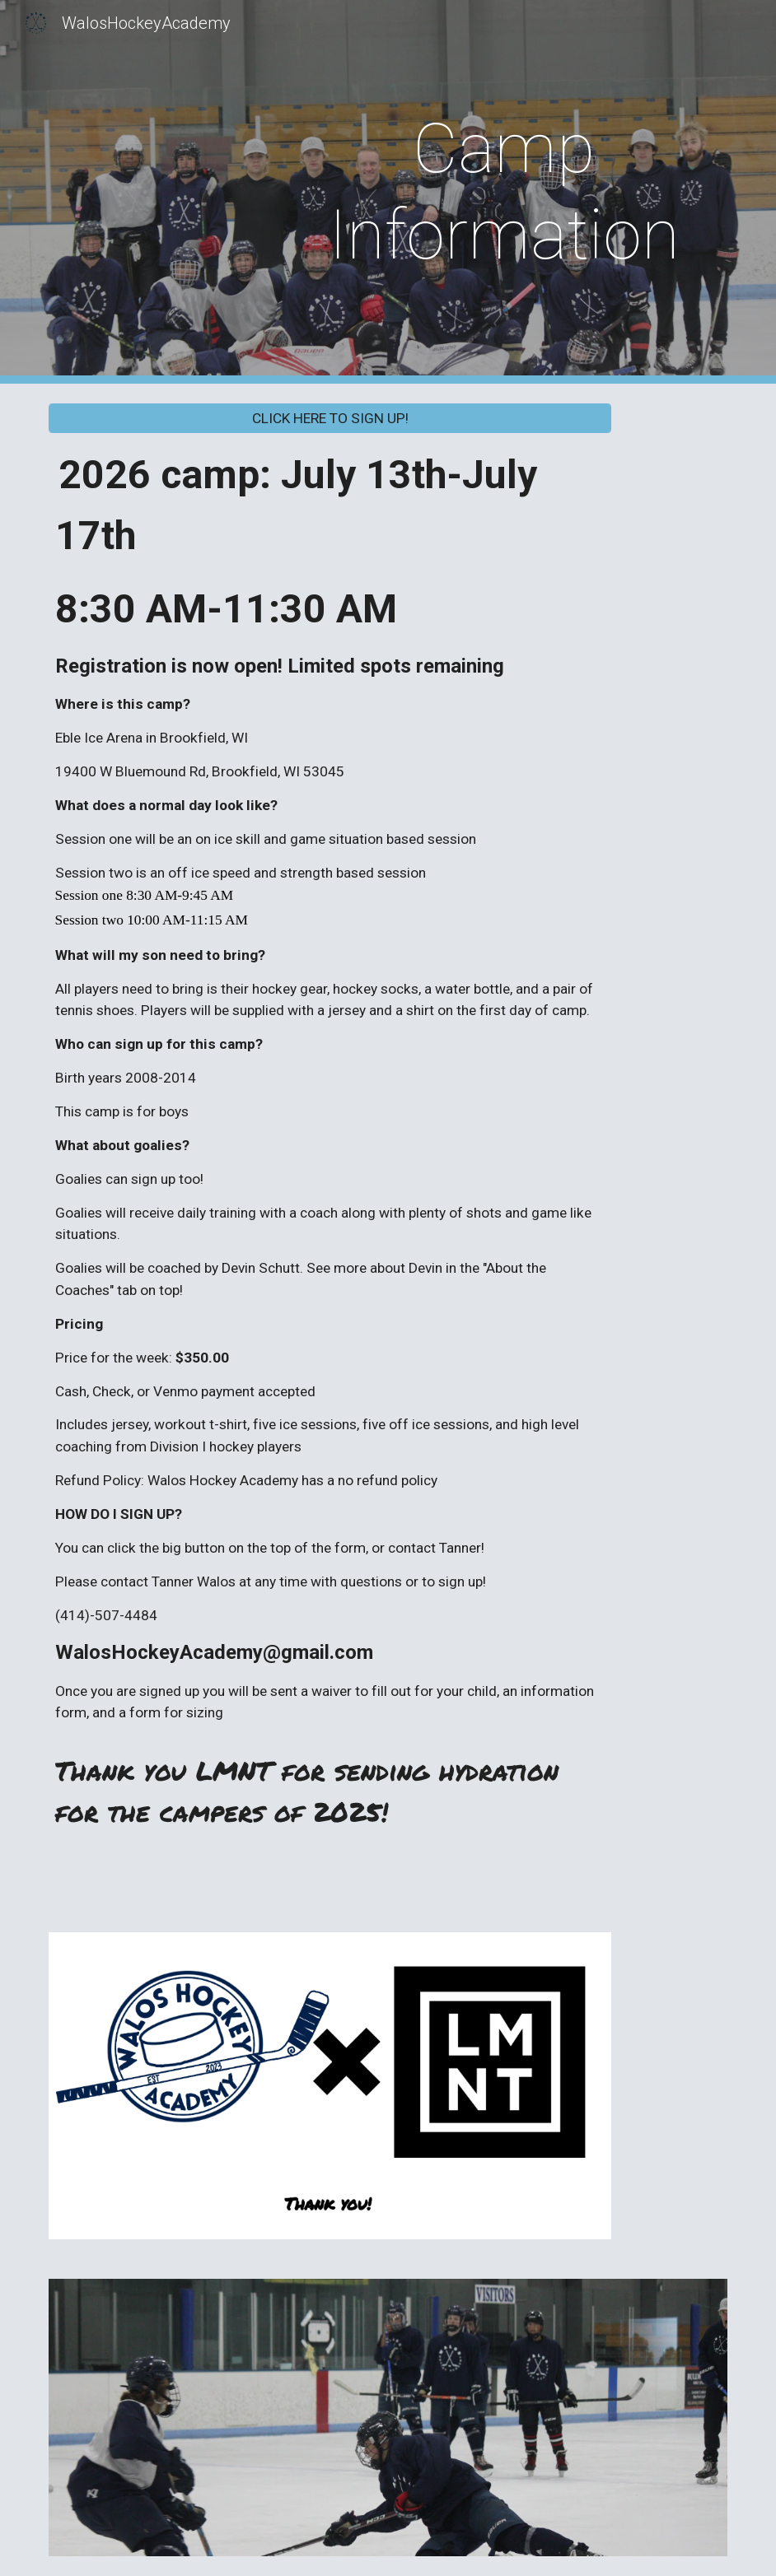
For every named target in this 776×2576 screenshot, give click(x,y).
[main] (504, 192)
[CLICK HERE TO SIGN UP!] (330, 418)
